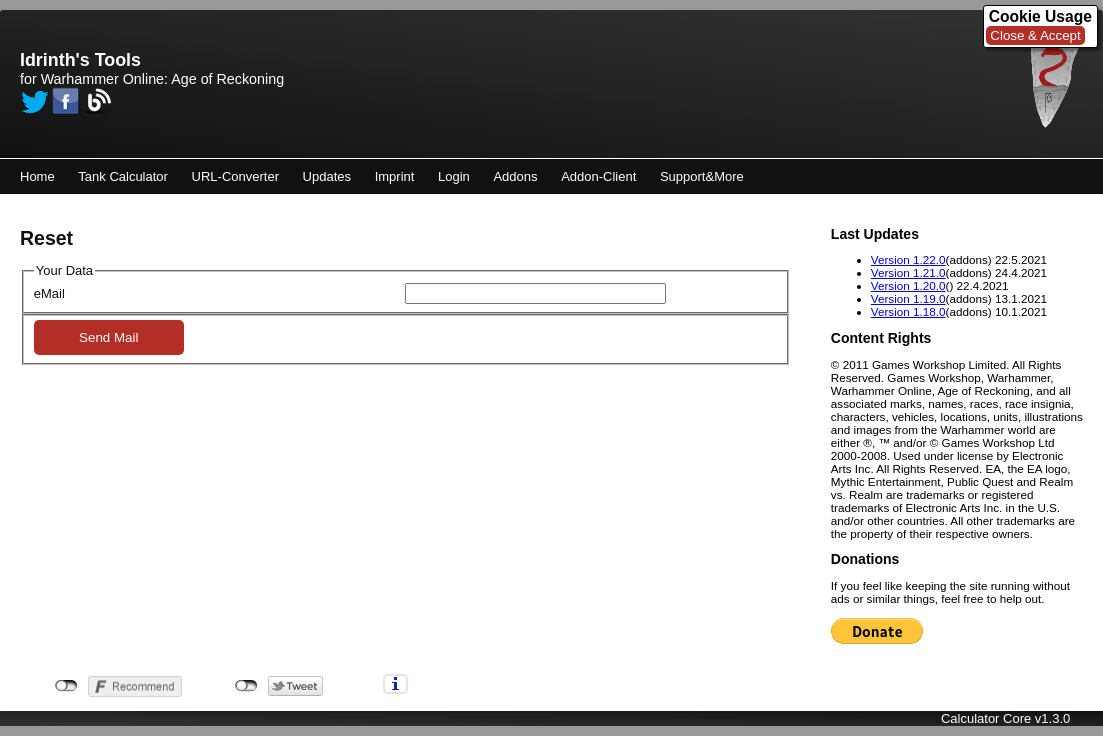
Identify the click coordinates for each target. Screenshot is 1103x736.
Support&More (702, 176)
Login (454, 176)
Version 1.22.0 (908, 259)
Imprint (395, 176)
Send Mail (108, 337)
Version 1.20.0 (908, 285)
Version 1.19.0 (908, 298)
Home (37, 176)
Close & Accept (1035, 35)
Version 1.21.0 (908, 272)
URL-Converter (235, 176)
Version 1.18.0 (908, 311)
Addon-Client (598, 176)
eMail (49, 293)
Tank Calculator (123, 176)
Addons (515, 176)
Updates (327, 176)
